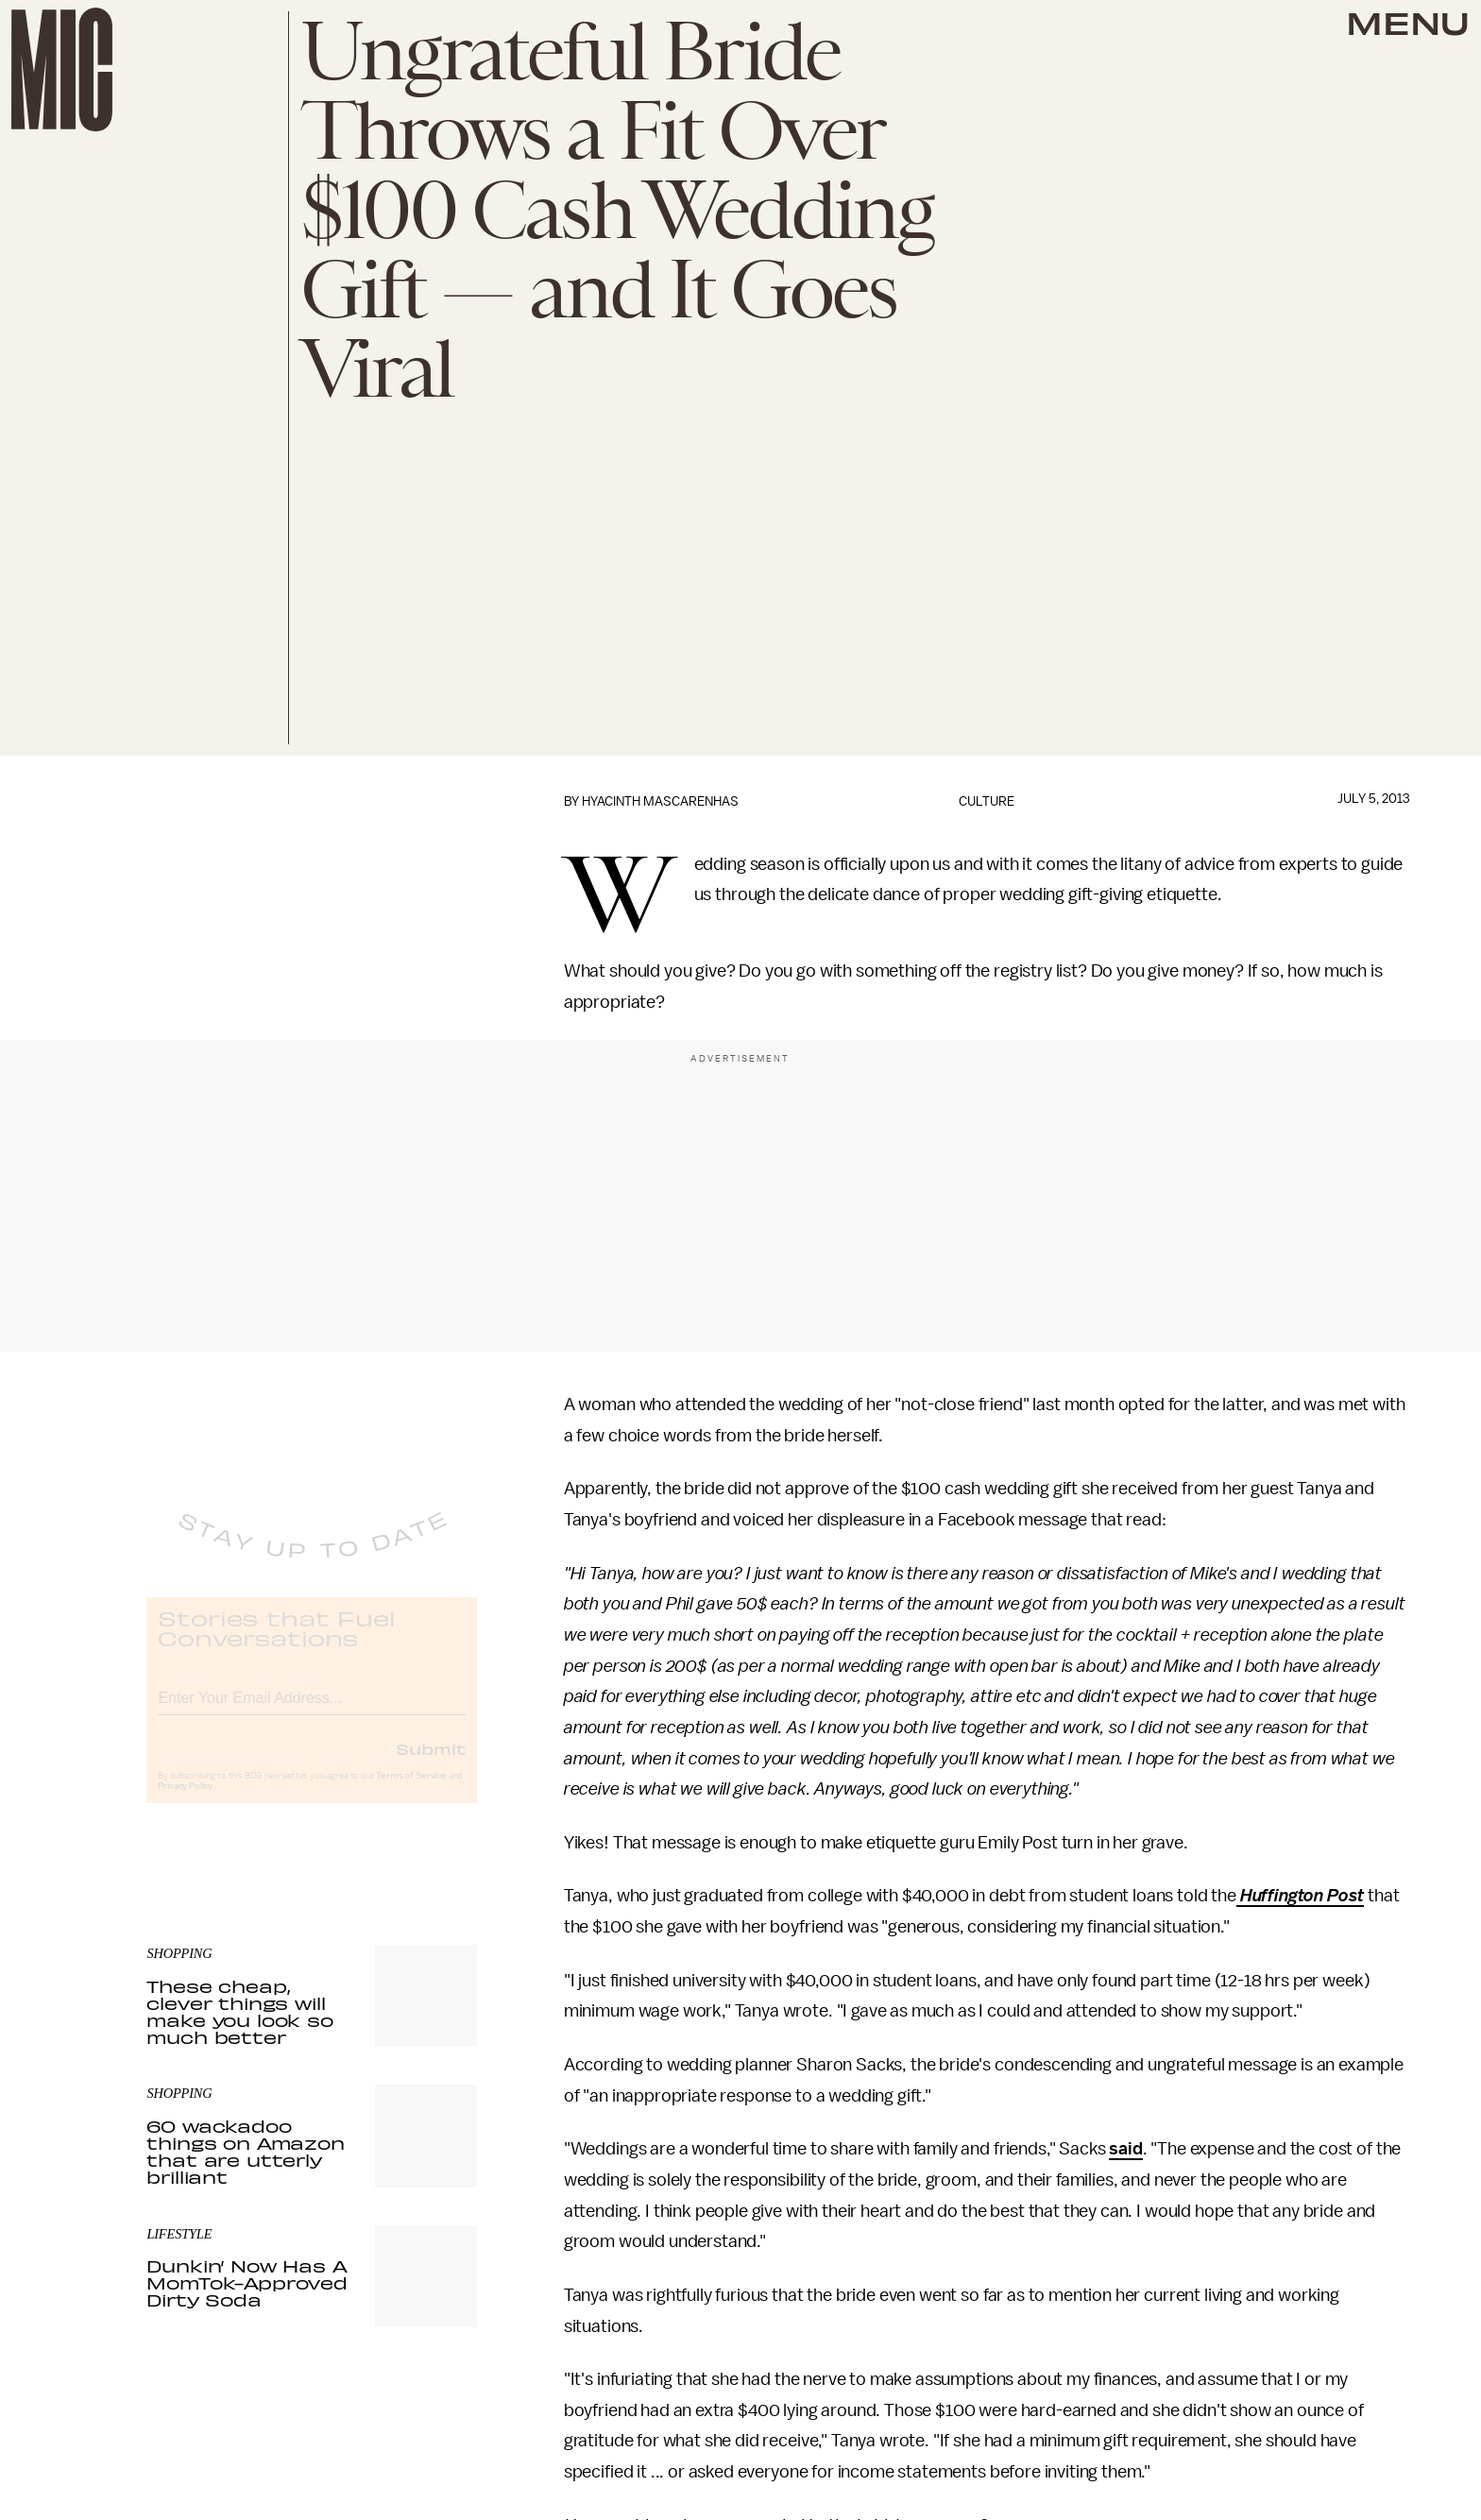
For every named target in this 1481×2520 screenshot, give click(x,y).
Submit (431, 1763)
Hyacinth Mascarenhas (660, 801)
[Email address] (312, 1710)
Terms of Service (411, 1791)
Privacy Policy (185, 1801)
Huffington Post (1300, 1895)
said (1125, 2148)
